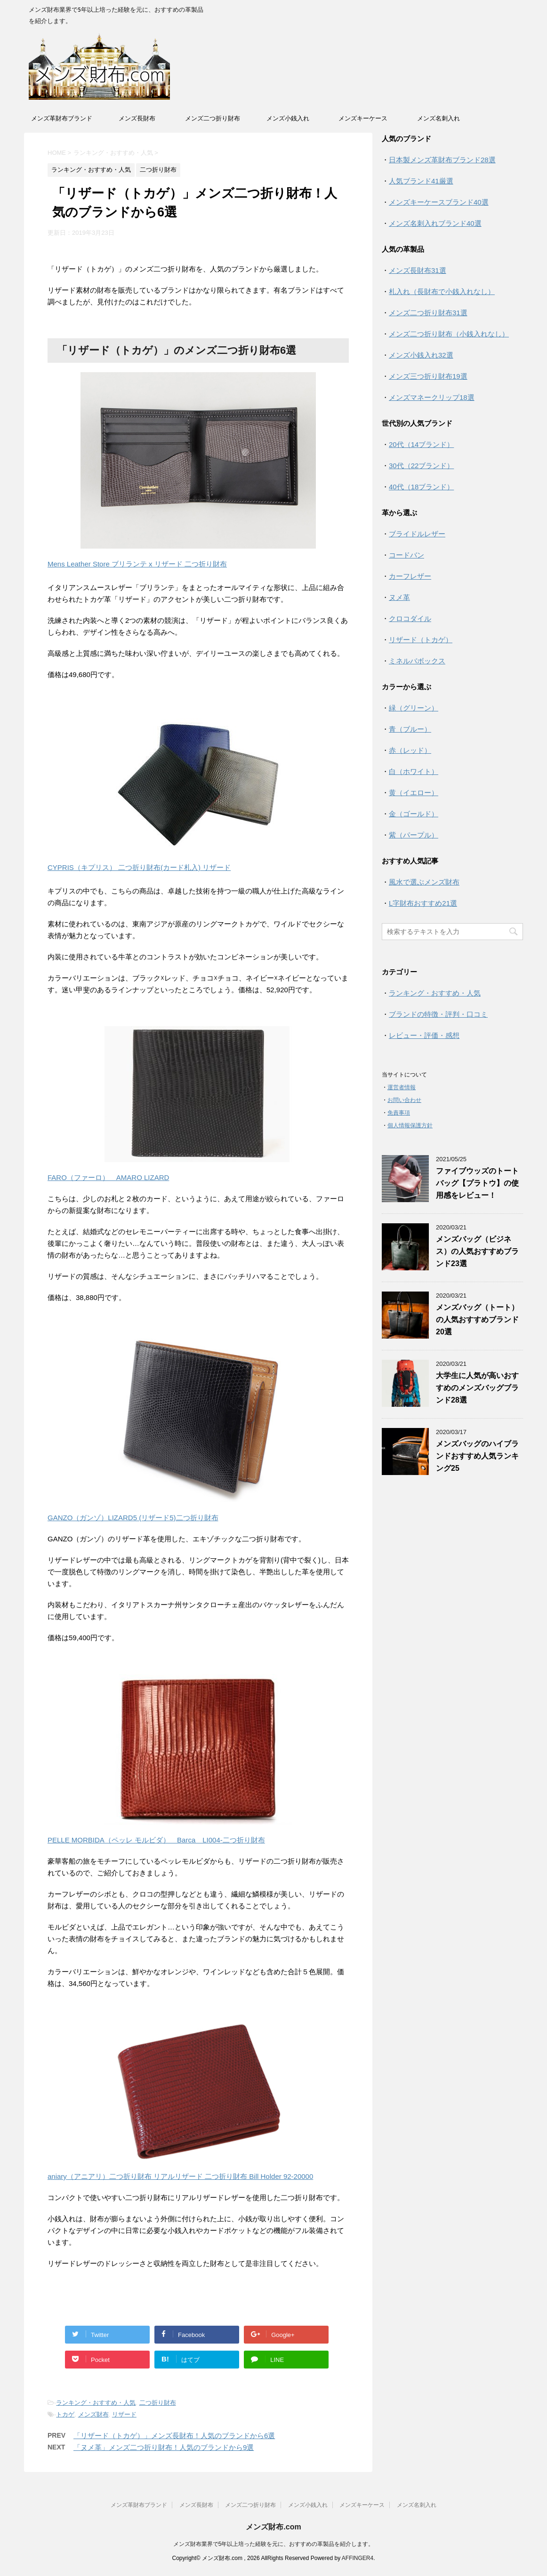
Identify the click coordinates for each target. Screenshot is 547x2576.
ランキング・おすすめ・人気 (96, 2402)
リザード (124, 2414)
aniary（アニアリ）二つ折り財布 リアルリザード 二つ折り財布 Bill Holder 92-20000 (180, 2176)
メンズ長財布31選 (417, 270)
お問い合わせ (404, 1100)
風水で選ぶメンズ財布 (424, 882)
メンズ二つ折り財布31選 (428, 313)
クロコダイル (410, 618)
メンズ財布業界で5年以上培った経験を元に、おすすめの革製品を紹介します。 (273, 2544)
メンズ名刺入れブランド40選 (435, 223)
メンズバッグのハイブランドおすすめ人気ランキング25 (477, 1456)
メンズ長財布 (137, 118)
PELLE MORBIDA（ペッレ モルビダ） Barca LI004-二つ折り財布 (156, 1840)
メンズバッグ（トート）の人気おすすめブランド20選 (477, 1319)
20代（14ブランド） (421, 444)
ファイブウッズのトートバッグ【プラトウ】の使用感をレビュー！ (477, 1183)
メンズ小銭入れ (287, 118)
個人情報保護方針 (410, 1125)
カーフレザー (410, 576)
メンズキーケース (362, 118)
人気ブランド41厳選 (421, 181)
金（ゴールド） (413, 814)
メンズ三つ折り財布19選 (428, 376)
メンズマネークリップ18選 (432, 397)
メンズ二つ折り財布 (212, 118)
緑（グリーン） (413, 708)
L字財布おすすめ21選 (423, 903)
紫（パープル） (413, 835)
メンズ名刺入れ (438, 118)
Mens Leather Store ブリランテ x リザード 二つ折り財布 (137, 564)
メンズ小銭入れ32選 (421, 355)
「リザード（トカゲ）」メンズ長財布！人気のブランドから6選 (174, 2436)
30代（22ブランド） (421, 466)
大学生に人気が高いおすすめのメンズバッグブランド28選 (477, 1388)
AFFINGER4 (357, 2558)
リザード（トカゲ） (420, 640)
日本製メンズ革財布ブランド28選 (442, 160)
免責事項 (398, 1112)
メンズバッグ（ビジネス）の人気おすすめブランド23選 (477, 1251)
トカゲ (65, 2414)
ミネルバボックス (417, 661)
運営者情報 (401, 1087)
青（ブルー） (410, 729)
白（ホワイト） (413, 771)
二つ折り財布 (157, 2402)
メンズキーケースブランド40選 (439, 202)
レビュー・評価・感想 (424, 1035)
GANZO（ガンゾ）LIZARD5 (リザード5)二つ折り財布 (133, 1518)
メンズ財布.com (273, 2527)
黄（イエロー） (413, 793)
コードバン (406, 555)
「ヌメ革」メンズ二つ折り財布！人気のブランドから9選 (163, 2447)
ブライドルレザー (417, 534)
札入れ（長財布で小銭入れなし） (442, 291)
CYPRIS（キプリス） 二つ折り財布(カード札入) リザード (139, 867)
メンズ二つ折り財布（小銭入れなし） (449, 334)
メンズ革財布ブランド (61, 118)
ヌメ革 (399, 597)
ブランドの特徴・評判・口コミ (438, 1014)
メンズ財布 (93, 2414)
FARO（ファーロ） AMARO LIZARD (108, 1177)
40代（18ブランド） (421, 487)
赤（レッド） (410, 750)
